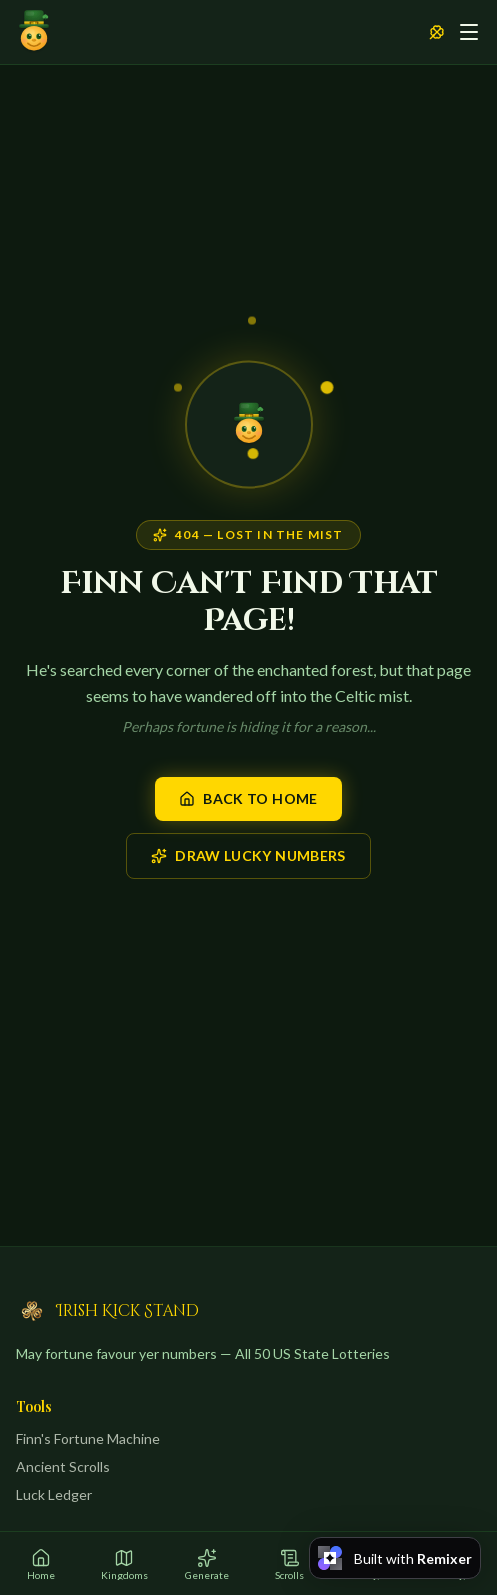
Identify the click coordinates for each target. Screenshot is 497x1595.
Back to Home (248, 798)
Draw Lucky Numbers (248, 855)
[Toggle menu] (469, 32)
